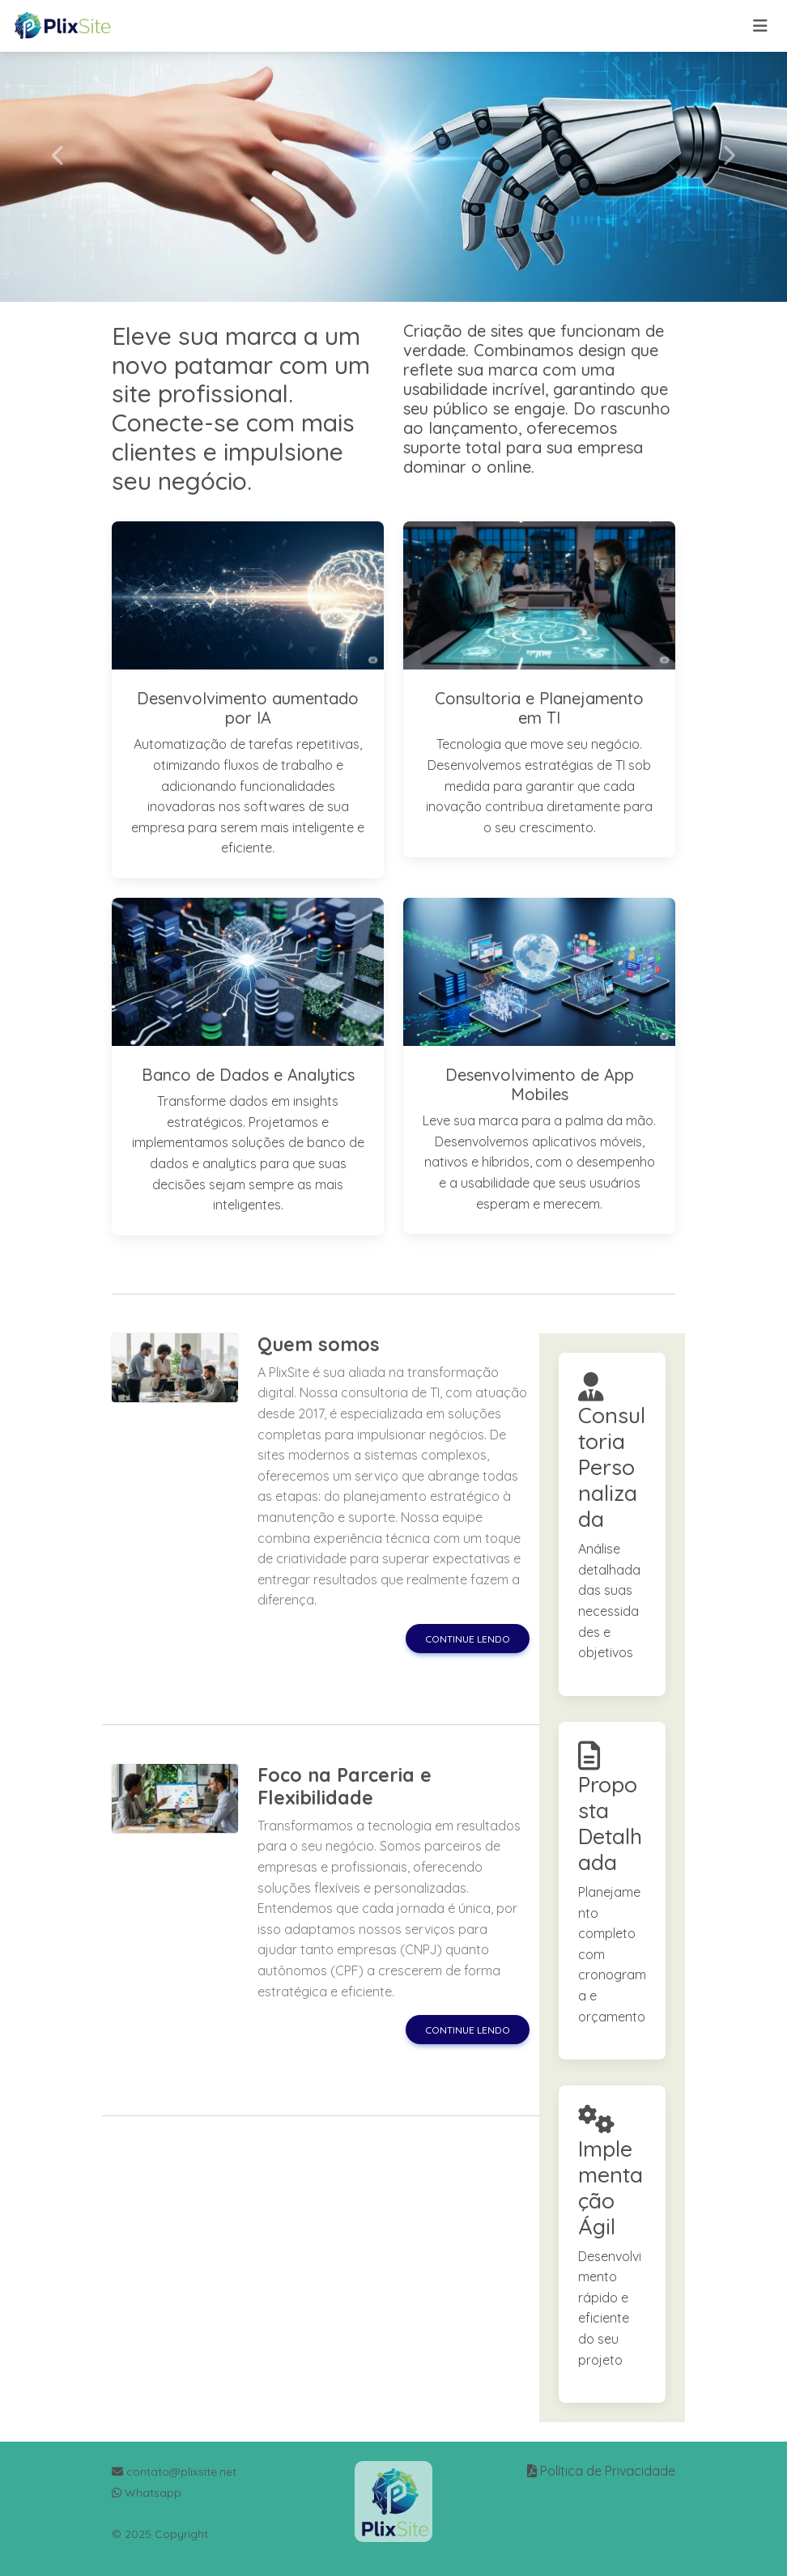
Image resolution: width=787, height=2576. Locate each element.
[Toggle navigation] (760, 26)
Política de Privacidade (607, 2471)
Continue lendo (467, 1639)
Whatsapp (146, 2492)
